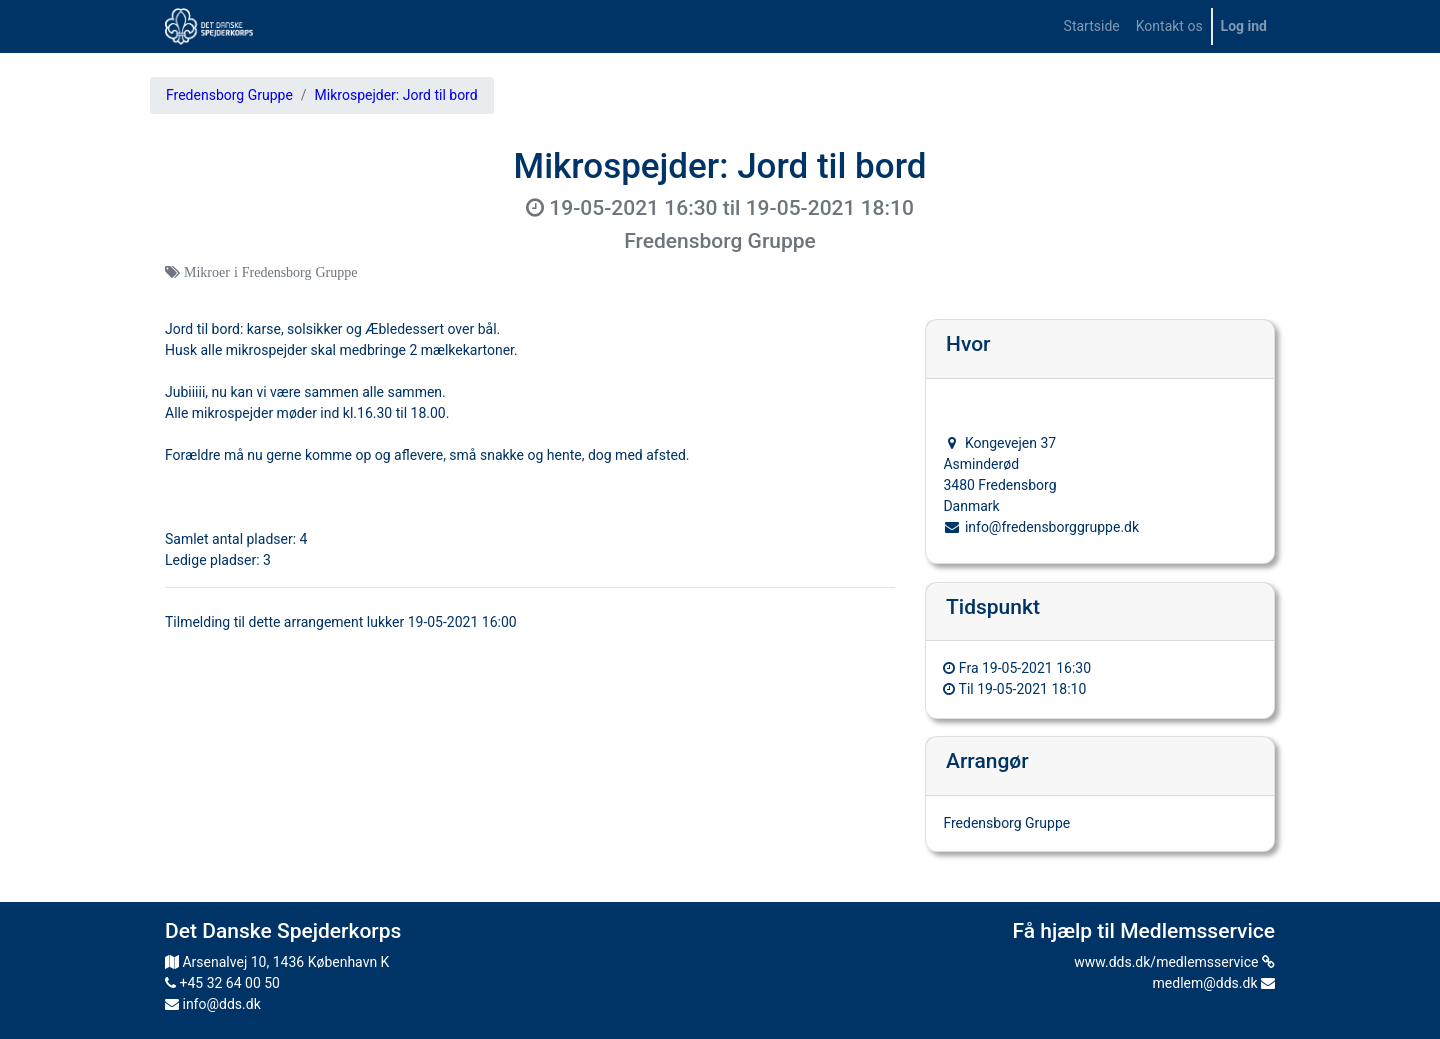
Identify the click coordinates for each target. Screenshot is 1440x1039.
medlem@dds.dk (1214, 983)
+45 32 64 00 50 (222, 983)
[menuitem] (1092, 26)
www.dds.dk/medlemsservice (1174, 962)
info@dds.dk (213, 1004)
